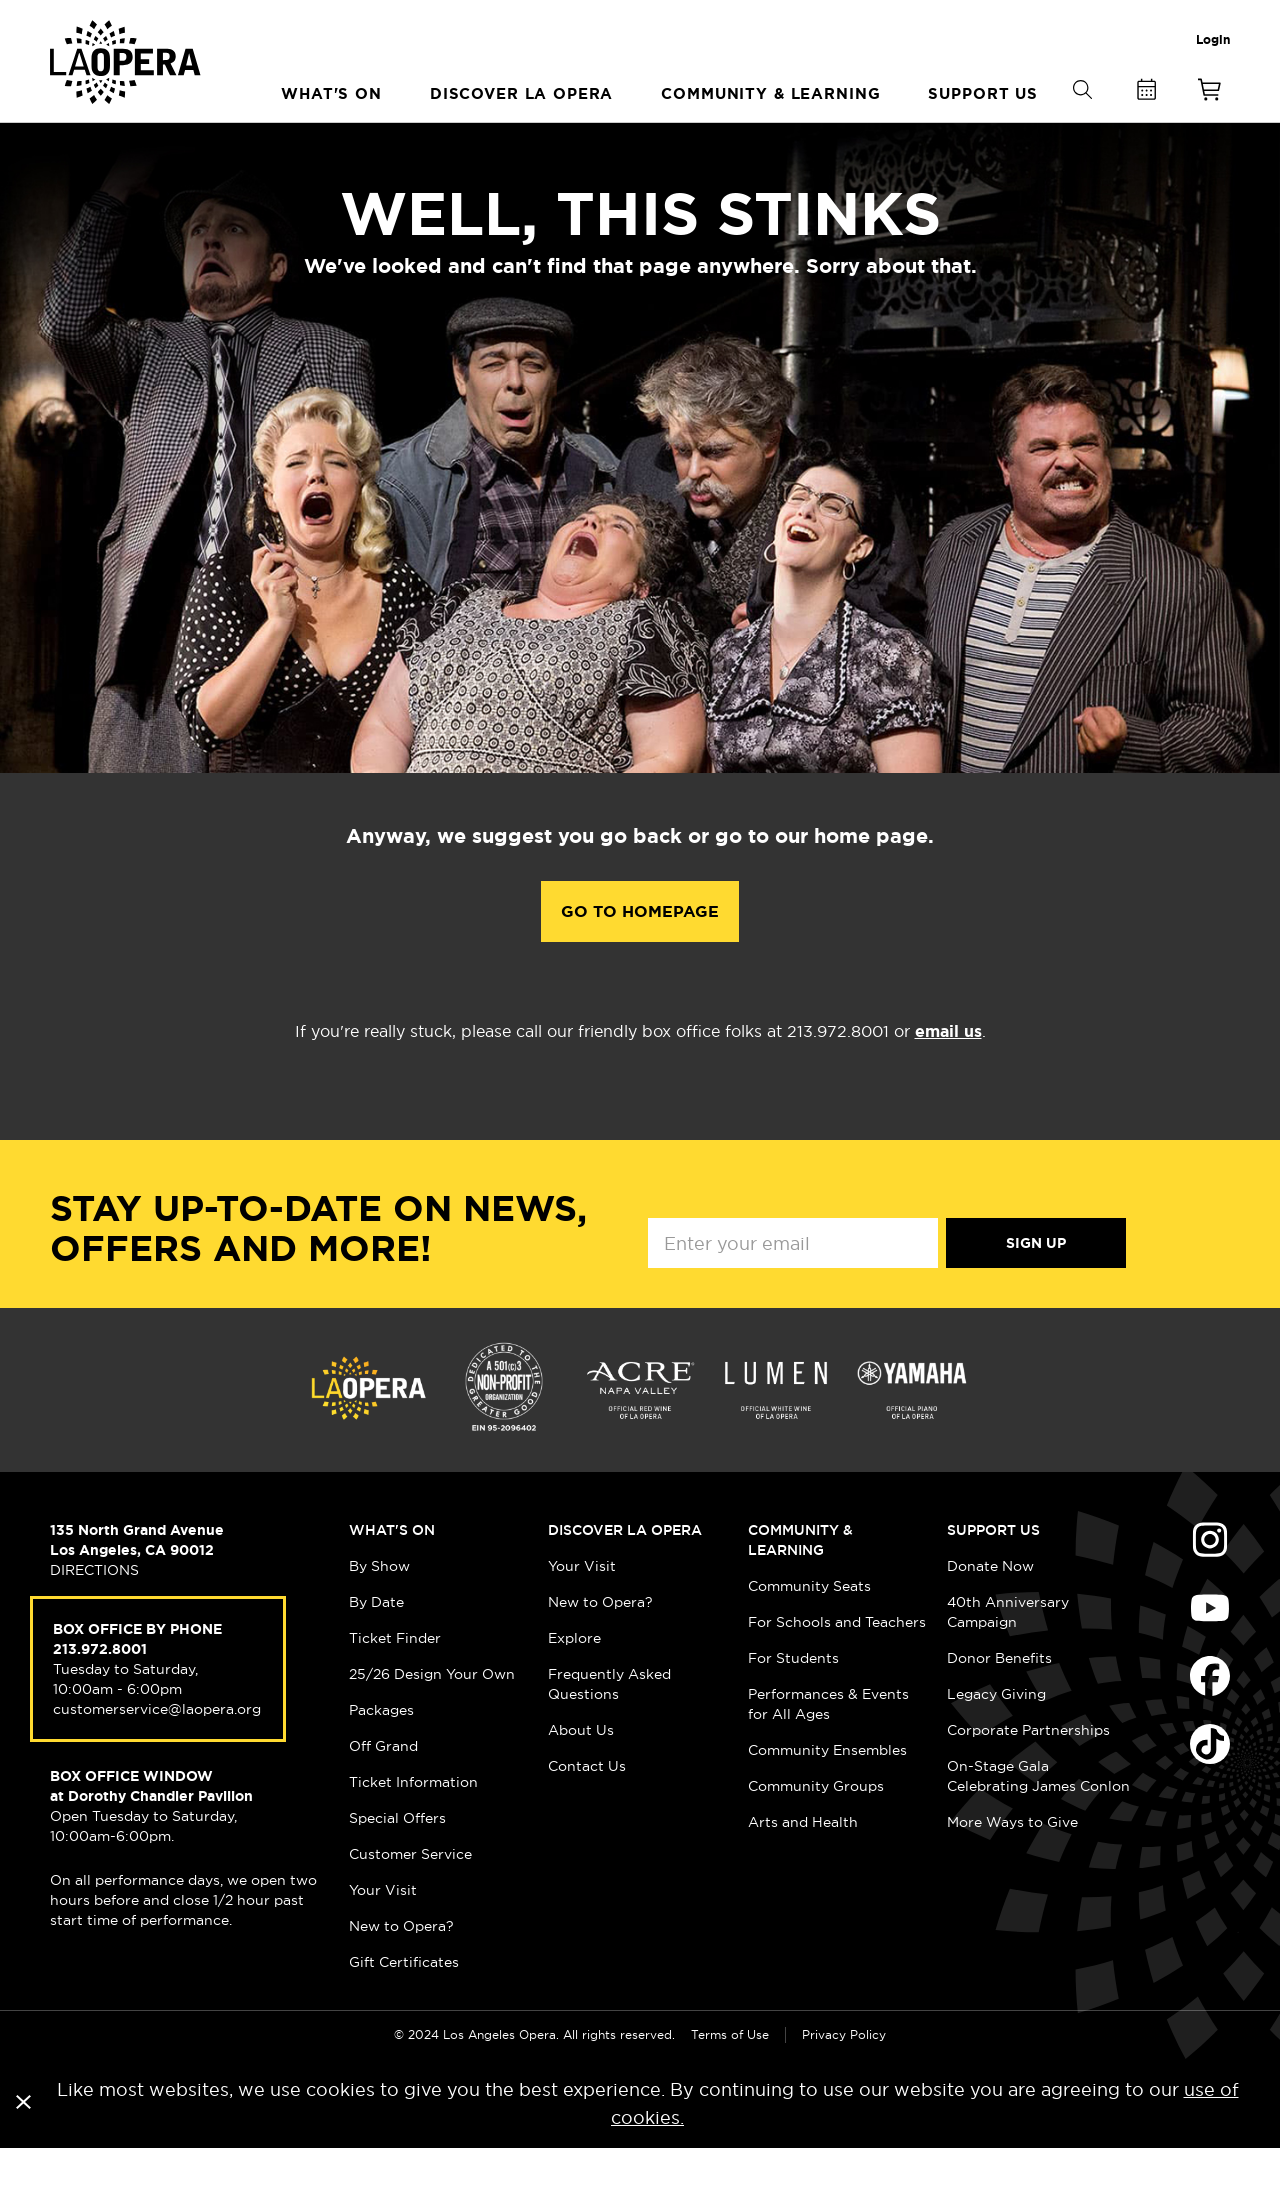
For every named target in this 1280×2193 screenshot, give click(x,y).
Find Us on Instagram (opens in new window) (1210, 1584)
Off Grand (383, 1790)
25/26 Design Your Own (432, 1718)
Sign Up (1036, 1287)
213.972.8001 (100, 1693)
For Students (793, 1702)
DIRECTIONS (94, 1614)
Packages (381, 1754)
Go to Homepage (640, 955)
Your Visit (383, 1934)
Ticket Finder (395, 1682)
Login (1213, 40)
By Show (379, 1610)
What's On (392, 1574)
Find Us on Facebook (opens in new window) (1210, 1720)
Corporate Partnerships (1028, 1774)
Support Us (993, 1574)
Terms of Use (730, 2078)
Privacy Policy (844, 2078)
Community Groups (816, 1830)
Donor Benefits (999, 1702)
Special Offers (397, 1862)
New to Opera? (401, 1970)
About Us (581, 1774)
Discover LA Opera (625, 1574)
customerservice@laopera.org (157, 1753)
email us (948, 1075)
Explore (574, 1682)
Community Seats (809, 1630)
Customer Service (410, 1898)
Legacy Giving (996, 1738)
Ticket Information (413, 1826)
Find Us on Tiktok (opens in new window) (1210, 1788)
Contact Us (587, 1810)
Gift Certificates (404, 2006)
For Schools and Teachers (837, 1666)
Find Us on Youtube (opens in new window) (1210, 1652)
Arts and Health (803, 1866)
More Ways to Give (1012, 1866)
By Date (376, 1646)
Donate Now (990, 1610)
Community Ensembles (827, 1794)
